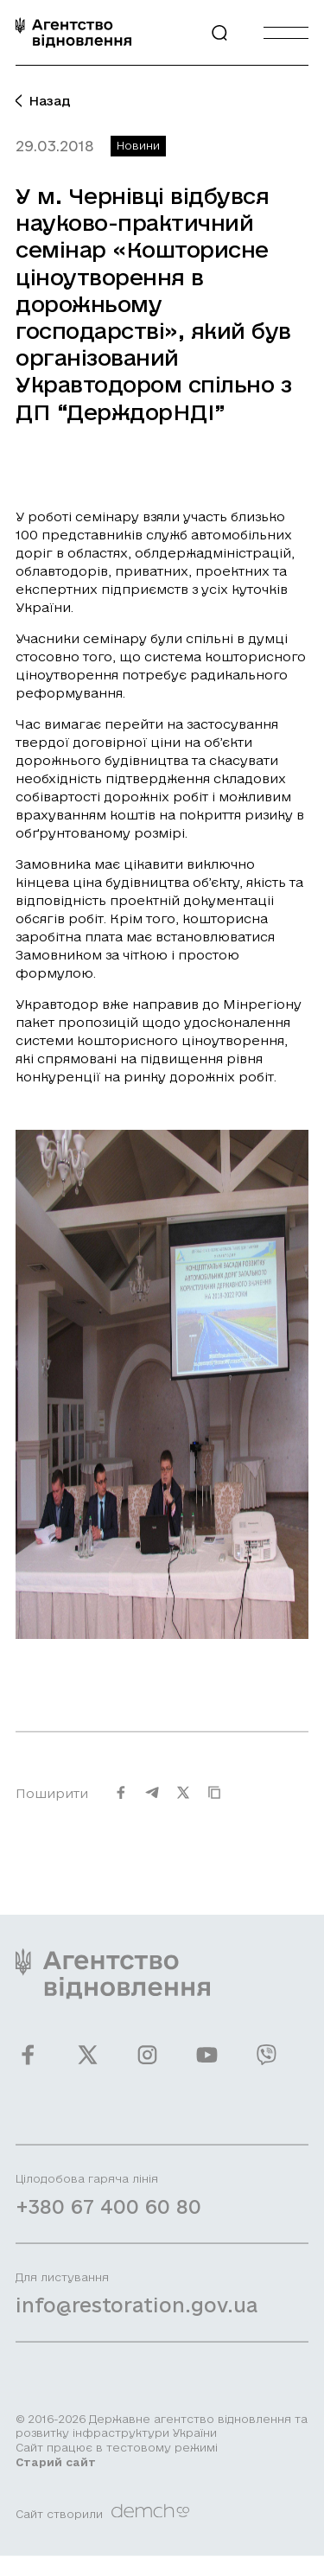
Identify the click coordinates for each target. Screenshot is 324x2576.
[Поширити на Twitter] (183, 1803)
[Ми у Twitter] (87, 2065)
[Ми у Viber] (266, 2065)
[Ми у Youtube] (206, 2065)
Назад (43, 100)
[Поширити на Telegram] (152, 1803)
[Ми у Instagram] (147, 2065)
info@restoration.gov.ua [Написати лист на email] (136, 2315)
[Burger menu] (286, 32)
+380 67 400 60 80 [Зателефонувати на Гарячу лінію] (108, 2217)
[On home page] (73, 32)
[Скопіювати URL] (214, 1803)
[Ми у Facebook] (28, 2065)
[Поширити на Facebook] (121, 1803)
